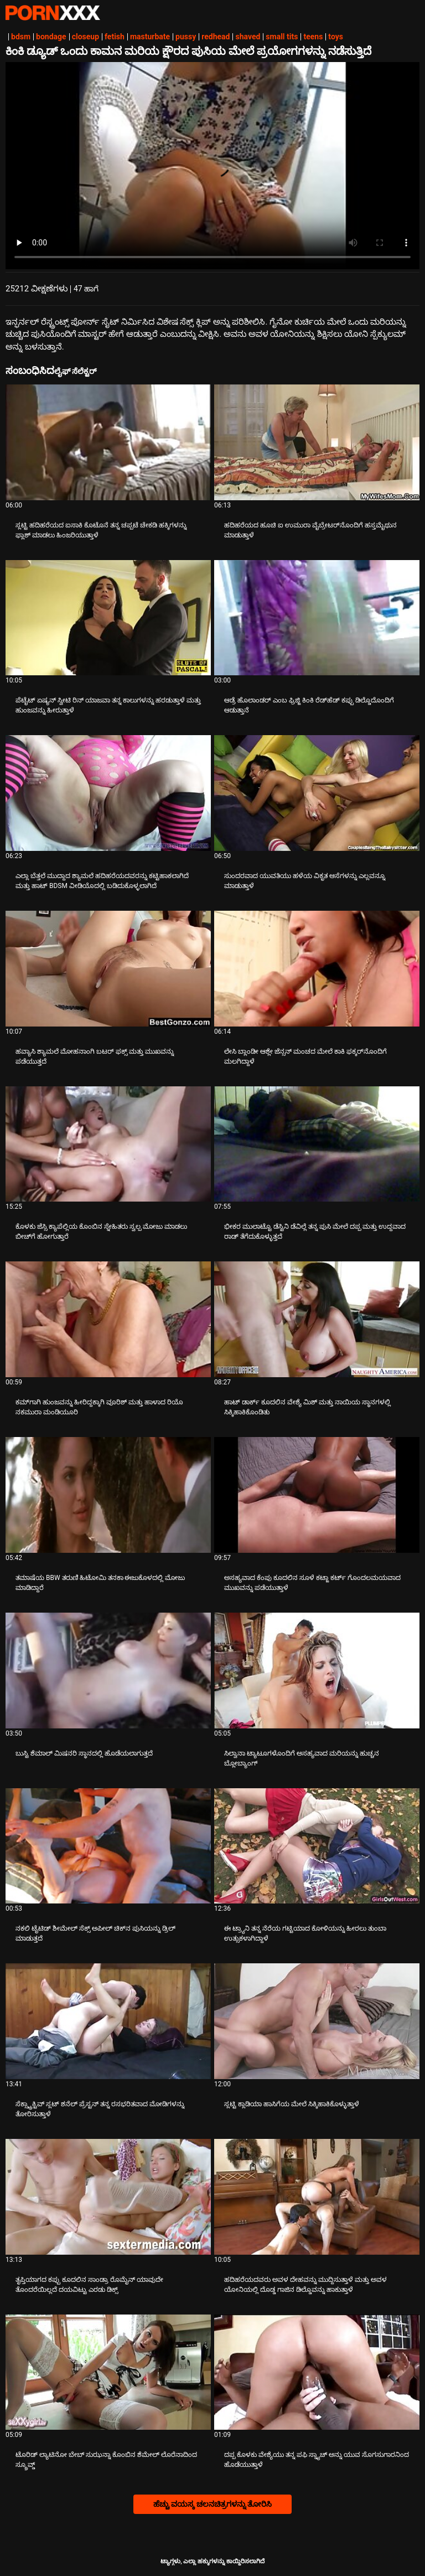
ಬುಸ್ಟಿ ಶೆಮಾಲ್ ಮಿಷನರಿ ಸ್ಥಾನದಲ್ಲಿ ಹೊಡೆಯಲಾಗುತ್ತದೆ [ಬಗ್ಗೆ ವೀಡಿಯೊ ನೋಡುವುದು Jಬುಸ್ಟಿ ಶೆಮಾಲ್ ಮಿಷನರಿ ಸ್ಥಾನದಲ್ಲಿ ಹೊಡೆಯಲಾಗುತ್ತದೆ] (84, 1753)
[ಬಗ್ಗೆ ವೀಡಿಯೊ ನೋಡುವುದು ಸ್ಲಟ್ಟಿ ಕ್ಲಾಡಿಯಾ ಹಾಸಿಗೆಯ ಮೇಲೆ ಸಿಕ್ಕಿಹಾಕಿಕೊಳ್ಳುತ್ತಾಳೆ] (316, 2021)
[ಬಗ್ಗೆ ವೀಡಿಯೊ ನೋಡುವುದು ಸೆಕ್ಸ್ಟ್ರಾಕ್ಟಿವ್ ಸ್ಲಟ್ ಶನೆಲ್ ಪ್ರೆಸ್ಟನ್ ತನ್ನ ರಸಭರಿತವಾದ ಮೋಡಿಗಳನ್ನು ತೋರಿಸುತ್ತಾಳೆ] (108, 2021)
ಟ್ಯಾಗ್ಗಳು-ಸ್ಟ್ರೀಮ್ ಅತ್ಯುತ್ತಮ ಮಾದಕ (52, 12)
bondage (51, 36)
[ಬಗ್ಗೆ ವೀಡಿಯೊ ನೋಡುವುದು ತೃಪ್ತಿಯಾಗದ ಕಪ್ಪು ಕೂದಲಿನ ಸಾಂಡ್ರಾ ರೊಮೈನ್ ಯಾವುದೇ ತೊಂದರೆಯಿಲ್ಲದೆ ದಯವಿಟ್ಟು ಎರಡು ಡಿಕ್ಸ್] (108, 2197)
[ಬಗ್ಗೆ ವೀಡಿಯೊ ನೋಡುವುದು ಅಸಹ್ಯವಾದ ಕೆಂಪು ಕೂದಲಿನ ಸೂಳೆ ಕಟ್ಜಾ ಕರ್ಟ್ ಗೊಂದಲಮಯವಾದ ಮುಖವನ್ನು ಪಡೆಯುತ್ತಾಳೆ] (316, 1495)
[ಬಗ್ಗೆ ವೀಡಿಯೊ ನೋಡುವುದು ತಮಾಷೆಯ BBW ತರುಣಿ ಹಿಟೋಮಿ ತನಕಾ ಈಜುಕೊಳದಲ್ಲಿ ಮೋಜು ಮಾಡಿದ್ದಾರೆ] (108, 1495)
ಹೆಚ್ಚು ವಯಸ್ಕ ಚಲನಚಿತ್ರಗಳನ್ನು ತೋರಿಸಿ (212, 2504)
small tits (282, 36)
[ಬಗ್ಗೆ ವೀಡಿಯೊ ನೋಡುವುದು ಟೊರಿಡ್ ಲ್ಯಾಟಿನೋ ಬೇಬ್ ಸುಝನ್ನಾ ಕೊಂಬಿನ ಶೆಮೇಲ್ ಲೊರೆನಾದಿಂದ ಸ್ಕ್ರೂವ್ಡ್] (108, 2372)
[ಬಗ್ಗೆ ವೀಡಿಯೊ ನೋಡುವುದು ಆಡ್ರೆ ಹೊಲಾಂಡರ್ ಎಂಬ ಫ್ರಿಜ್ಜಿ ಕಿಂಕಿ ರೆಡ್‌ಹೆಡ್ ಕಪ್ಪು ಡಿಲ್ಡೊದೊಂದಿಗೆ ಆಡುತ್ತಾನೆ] (316, 618)
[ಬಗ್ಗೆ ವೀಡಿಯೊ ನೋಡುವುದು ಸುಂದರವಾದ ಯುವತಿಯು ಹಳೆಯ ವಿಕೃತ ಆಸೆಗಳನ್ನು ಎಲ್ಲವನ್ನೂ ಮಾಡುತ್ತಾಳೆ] (316, 793)
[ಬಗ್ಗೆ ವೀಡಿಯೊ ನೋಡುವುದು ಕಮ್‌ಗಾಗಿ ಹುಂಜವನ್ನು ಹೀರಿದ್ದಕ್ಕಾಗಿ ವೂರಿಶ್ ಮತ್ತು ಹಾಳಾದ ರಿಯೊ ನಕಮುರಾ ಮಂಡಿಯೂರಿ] (108, 1319)
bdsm (20, 36)
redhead (215, 36)
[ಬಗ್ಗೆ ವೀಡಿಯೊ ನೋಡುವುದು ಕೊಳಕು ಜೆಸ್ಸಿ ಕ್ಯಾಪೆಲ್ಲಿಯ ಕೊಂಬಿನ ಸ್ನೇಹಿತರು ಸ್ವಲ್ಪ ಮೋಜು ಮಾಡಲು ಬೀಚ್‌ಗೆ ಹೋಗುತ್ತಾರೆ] (108, 1144)
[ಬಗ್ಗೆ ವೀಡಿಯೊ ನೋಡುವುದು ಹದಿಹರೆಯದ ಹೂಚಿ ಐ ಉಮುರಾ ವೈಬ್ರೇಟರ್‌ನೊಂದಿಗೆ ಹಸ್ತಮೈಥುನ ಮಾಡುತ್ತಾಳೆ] (316, 442)
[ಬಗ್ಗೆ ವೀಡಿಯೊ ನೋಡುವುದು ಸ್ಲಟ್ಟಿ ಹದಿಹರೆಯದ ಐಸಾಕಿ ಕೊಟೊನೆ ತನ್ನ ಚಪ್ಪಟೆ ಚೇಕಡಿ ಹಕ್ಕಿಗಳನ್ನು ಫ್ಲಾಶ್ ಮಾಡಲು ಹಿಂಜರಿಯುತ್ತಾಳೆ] (108, 442)
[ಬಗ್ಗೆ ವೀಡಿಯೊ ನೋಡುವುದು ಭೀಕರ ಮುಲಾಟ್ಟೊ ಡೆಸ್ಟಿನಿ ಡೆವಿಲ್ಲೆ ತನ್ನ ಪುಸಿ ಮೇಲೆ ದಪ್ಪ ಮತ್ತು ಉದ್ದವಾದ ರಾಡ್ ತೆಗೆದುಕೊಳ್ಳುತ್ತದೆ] (316, 1144)
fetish (115, 36)
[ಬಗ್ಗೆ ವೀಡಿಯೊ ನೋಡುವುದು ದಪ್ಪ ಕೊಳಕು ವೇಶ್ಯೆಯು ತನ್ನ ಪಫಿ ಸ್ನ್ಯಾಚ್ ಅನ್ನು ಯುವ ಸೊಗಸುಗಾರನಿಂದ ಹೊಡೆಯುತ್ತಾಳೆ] (316, 2372)
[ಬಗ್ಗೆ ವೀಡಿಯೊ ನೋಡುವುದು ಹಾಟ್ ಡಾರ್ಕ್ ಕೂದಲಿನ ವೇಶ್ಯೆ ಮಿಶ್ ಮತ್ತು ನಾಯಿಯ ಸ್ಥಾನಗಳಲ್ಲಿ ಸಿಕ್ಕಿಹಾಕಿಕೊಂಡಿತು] (316, 1319)
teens (313, 36)
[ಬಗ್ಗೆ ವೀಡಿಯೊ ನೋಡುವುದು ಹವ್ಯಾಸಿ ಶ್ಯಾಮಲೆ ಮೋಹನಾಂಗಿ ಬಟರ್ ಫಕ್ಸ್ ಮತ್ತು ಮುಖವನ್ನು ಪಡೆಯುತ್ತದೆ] (108, 969)
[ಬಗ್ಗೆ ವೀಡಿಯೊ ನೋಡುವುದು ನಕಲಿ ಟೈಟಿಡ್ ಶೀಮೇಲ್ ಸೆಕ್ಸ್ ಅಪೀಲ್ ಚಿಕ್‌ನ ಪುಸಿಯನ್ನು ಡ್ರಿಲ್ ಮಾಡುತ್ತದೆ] (108, 1846)
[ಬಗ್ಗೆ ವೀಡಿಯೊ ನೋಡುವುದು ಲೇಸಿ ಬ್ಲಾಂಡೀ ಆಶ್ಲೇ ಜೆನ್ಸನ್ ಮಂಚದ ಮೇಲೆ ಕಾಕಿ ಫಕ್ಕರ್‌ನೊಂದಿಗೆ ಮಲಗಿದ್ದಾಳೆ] (316, 969)
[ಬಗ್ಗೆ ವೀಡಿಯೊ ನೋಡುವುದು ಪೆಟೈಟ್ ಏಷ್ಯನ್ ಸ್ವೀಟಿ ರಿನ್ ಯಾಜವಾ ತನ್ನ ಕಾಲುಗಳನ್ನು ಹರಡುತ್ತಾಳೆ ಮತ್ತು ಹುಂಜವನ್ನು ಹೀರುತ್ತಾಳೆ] (108, 618)
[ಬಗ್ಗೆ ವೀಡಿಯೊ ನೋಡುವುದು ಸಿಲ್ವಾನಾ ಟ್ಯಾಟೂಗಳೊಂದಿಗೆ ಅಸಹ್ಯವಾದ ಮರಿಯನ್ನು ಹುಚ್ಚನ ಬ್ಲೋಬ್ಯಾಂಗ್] (316, 1670)
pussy (185, 36)
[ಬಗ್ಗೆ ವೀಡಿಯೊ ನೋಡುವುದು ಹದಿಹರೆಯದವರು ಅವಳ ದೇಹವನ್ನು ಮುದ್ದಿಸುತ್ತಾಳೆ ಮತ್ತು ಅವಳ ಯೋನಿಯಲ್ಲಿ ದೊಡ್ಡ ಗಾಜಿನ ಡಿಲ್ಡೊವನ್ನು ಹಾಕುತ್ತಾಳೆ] (316, 2197)
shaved (247, 36)
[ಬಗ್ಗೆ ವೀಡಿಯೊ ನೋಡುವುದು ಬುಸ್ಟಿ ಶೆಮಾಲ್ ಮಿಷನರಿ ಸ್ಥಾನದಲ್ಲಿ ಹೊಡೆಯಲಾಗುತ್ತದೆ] (108, 1670)
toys (335, 36)
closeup (85, 36)
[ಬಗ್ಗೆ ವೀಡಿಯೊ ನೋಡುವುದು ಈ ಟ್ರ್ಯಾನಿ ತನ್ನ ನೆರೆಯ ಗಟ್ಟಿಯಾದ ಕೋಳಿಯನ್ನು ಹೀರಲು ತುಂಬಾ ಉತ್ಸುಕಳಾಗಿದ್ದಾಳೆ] (316, 1846)
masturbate (150, 36)
